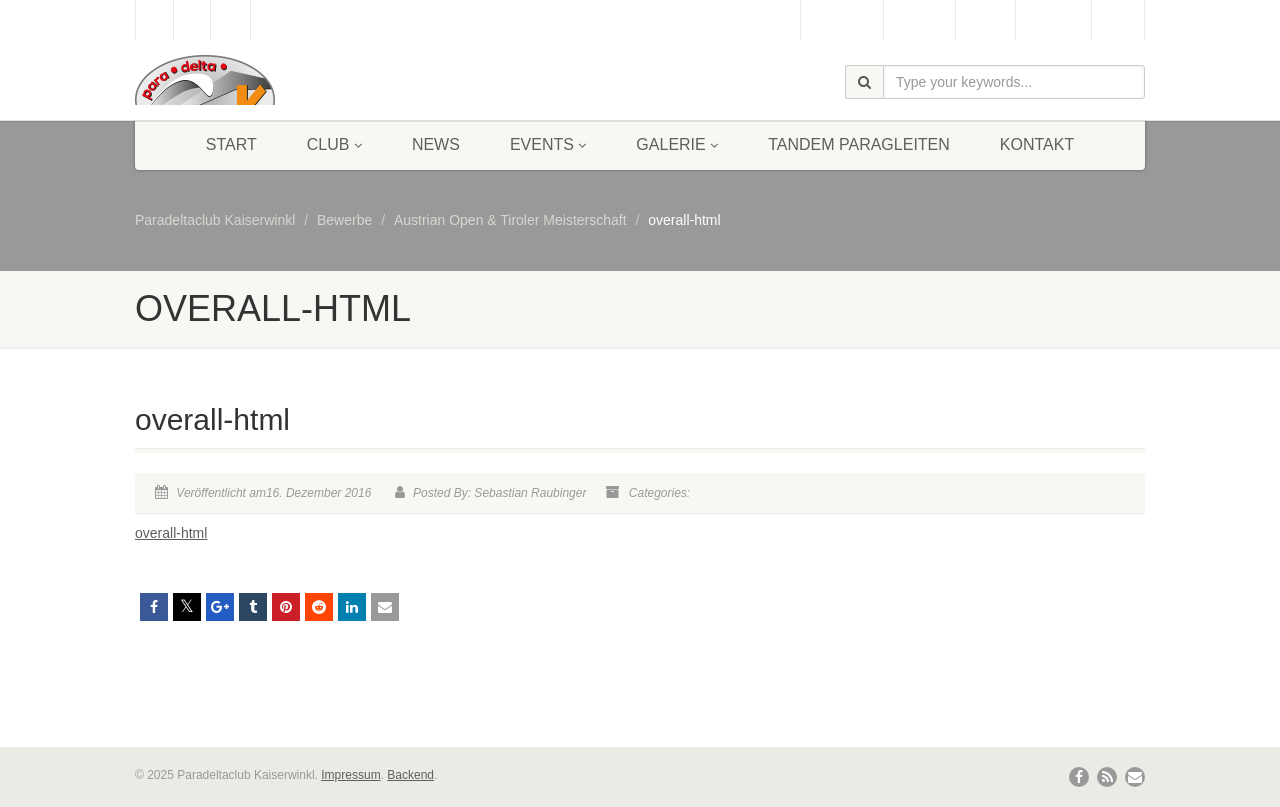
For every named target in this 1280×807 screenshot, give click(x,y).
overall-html (171, 533)
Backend (410, 775)
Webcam (919, 20)
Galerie (677, 144)
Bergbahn (1053, 20)
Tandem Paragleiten (859, 144)
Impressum (350, 775)
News (436, 144)
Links (1118, 20)
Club (334, 144)
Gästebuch (841, 20)
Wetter (985, 20)
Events (548, 144)
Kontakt (1037, 144)
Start (231, 144)
